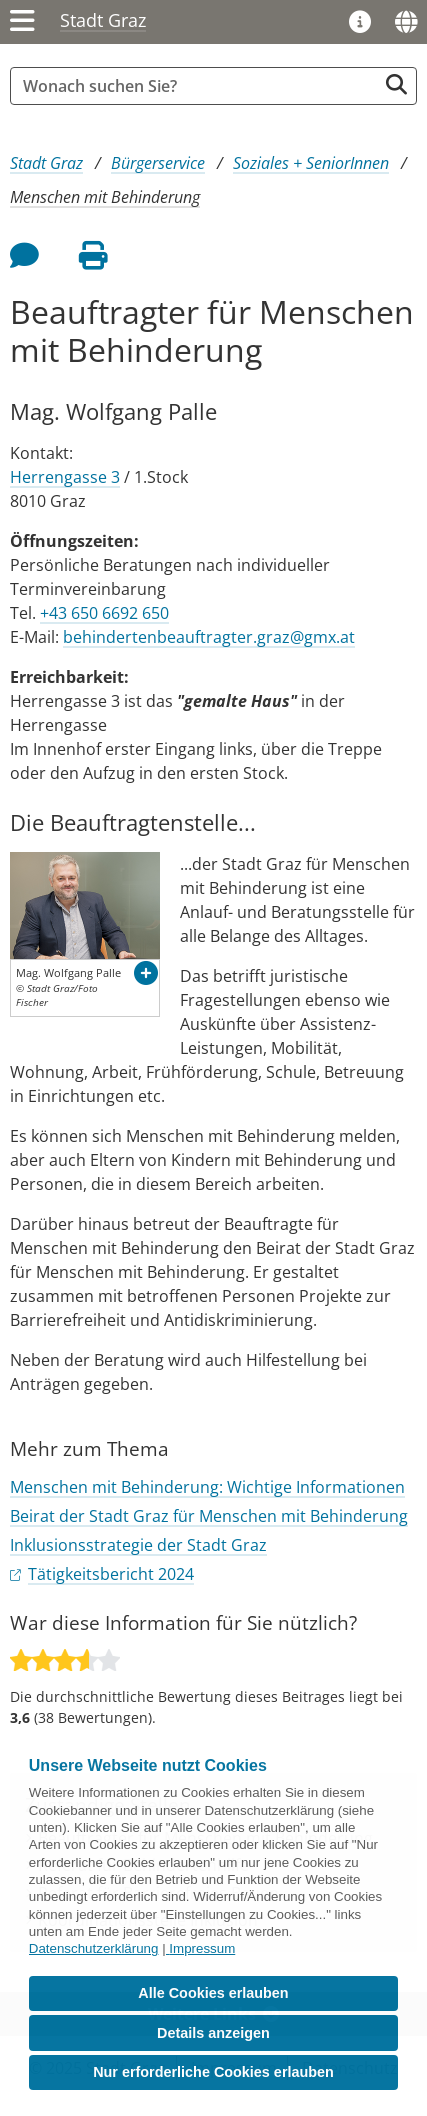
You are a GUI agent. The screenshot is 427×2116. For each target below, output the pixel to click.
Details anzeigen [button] (213, 2033)
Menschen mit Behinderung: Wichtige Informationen (207, 1487)
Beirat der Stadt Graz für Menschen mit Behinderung (209, 1516)
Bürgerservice (158, 163)
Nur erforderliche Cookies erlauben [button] (213, 2072)
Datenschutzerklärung (94, 1948)
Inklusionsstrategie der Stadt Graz (138, 1545)
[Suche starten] (396, 84)
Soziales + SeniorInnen (311, 163)
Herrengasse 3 (65, 477)
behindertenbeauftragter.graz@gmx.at (209, 637)
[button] (146, 973)
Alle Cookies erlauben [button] (213, 1993)
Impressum (202, 1948)
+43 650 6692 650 (104, 613)
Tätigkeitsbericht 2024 (111, 1574)
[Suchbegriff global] (198, 86)
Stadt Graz (103, 20)
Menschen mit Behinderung (105, 197)
